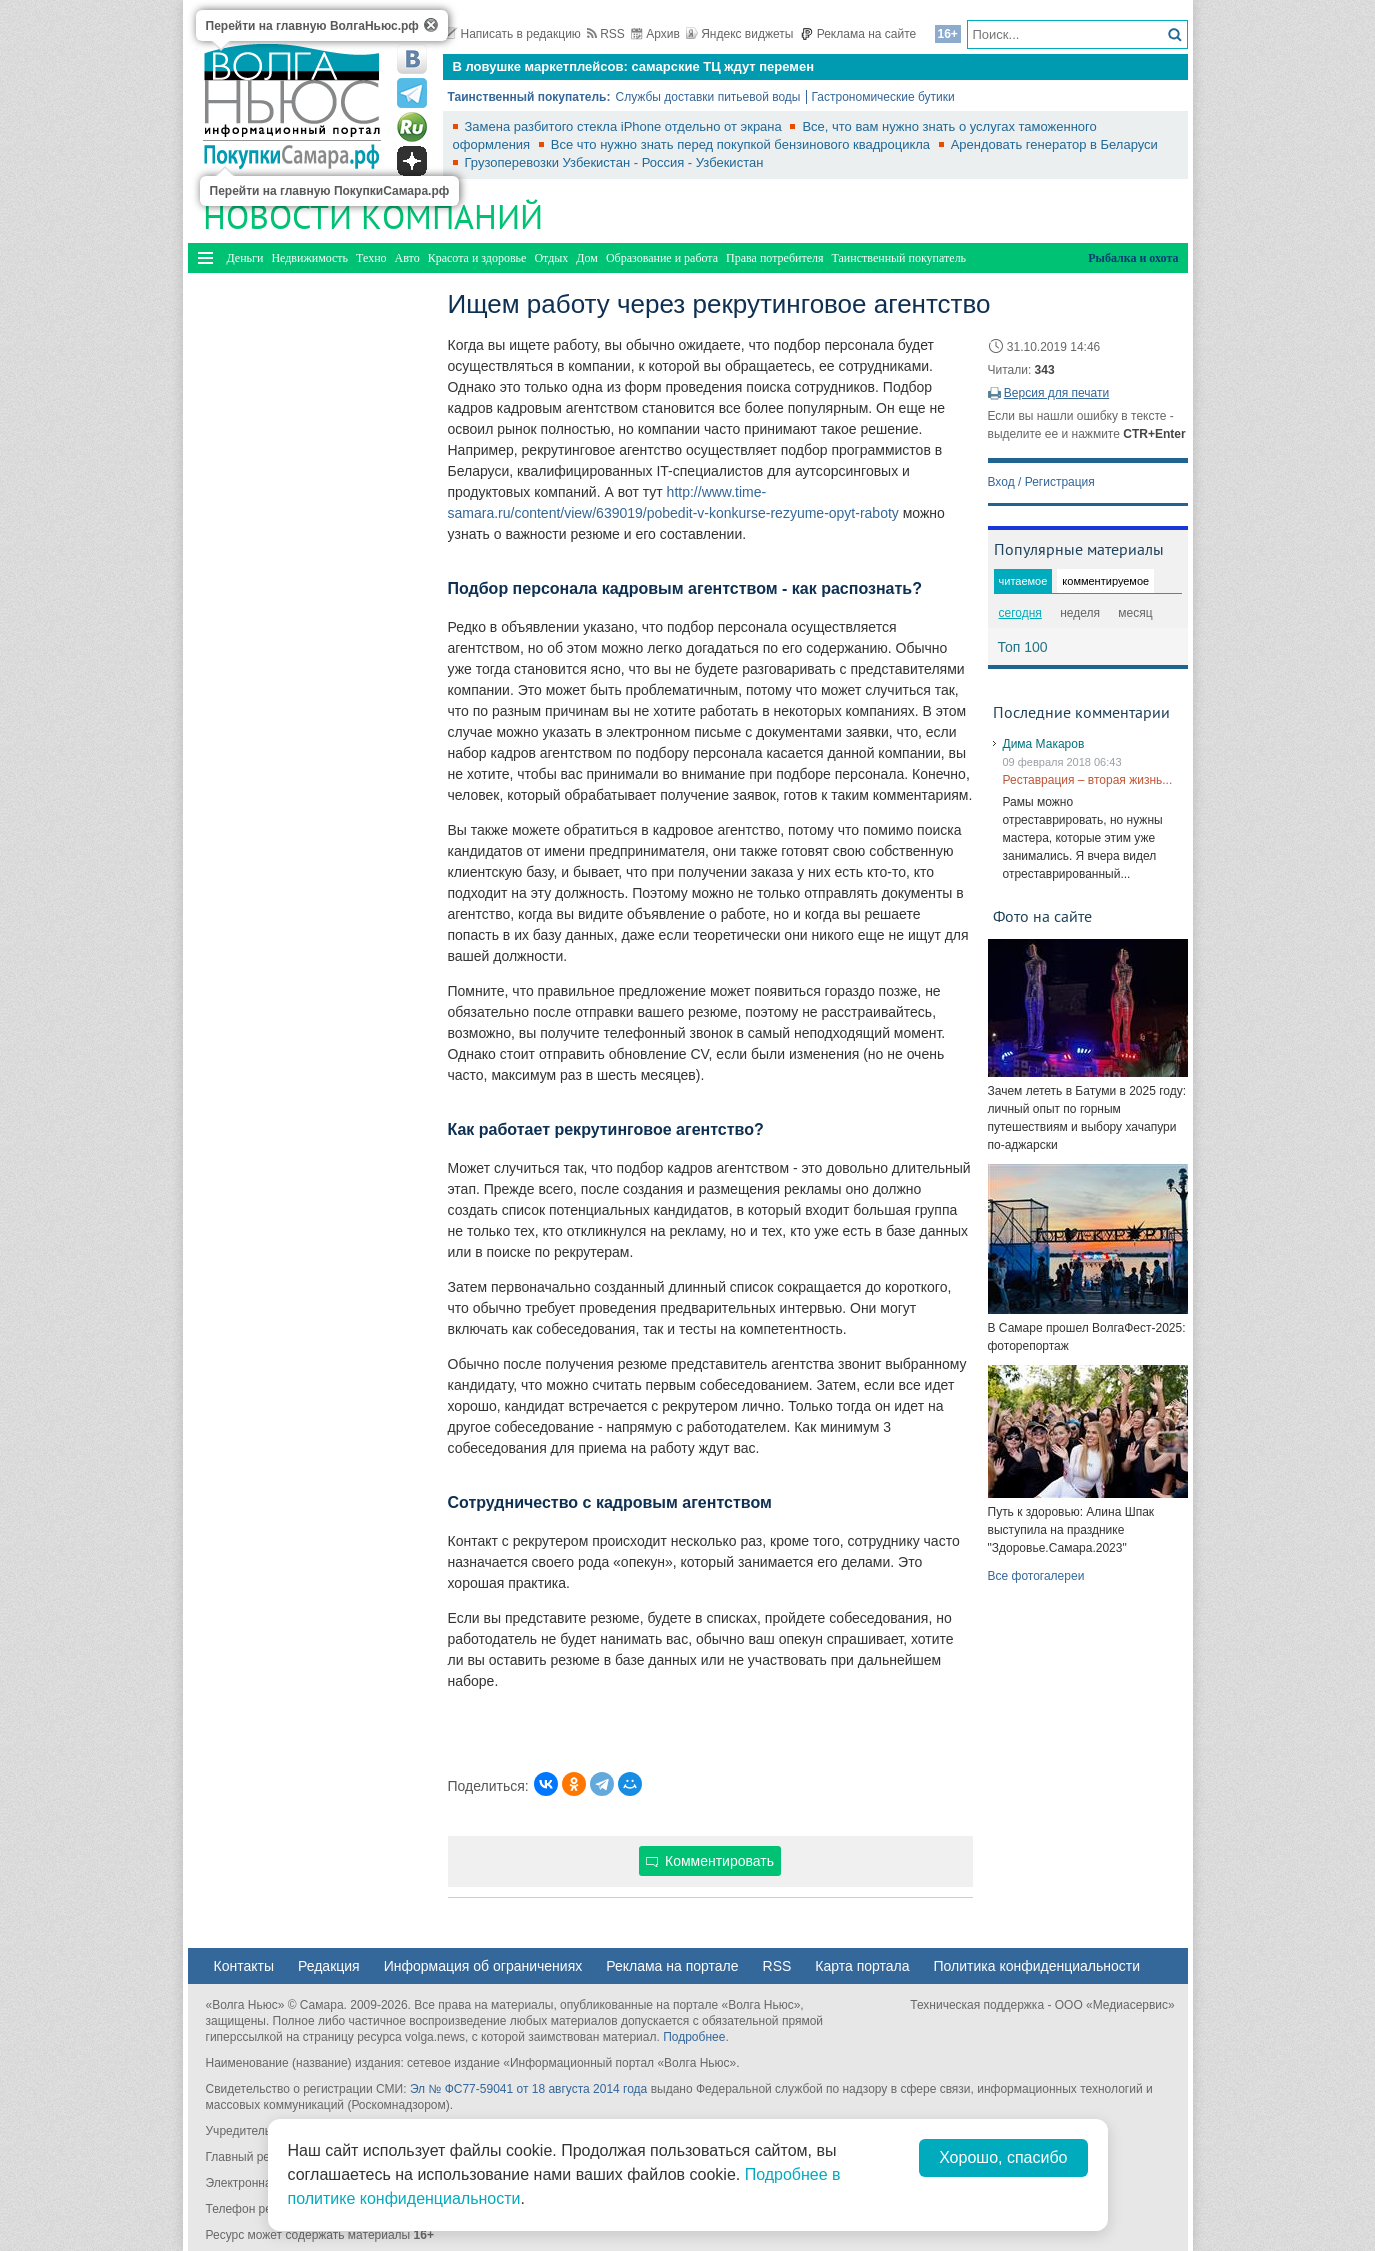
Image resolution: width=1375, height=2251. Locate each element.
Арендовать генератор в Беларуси (1054, 144)
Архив (655, 34)
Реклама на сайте (858, 34)
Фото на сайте (1042, 916)
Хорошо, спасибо (1003, 2157)
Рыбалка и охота (1133, 258)
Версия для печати (1056, 393)
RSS (606, 34)
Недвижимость (309, 258)
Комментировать (710, 1861)
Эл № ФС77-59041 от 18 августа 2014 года (528, 2089)
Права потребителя (774, 258)
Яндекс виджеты (739, 34)
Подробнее (694, 2037)
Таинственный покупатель (899, 258)
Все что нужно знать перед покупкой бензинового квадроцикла (742, 144)
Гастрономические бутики (883, 97)
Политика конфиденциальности (1037, 1966)
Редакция (329, 1966)
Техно (371, 258)
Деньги (245, 258)
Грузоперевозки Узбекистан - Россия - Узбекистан (614, 162)
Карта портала (862, 1966)
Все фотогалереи (1036, 1576)
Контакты (244, 1966)
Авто (407, 258)
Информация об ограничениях (483, 1966)
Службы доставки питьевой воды (707, 97)
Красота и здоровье (477, 258)
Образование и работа (662, 258)
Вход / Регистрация (1041, 482)
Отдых (551, 258)
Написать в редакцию (512, 34)
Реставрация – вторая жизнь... (1088, 780)
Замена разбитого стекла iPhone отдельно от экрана (625, 126)
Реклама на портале (672, 1966)
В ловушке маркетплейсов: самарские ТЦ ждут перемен (634, 66)
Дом (587, 258)
